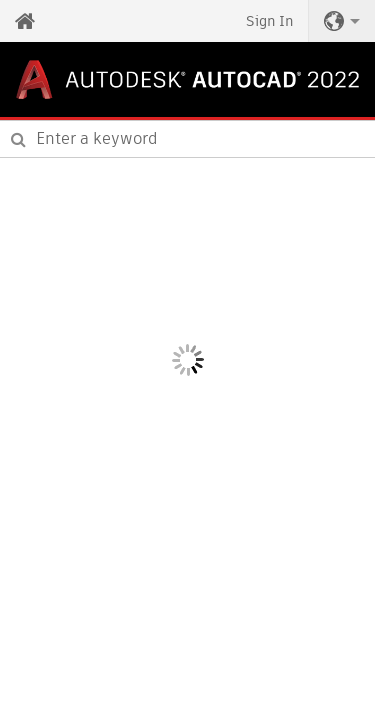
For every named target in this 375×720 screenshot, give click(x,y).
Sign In (269, 21)
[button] (342, 21)
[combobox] (187, 139)
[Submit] (18, 139)
